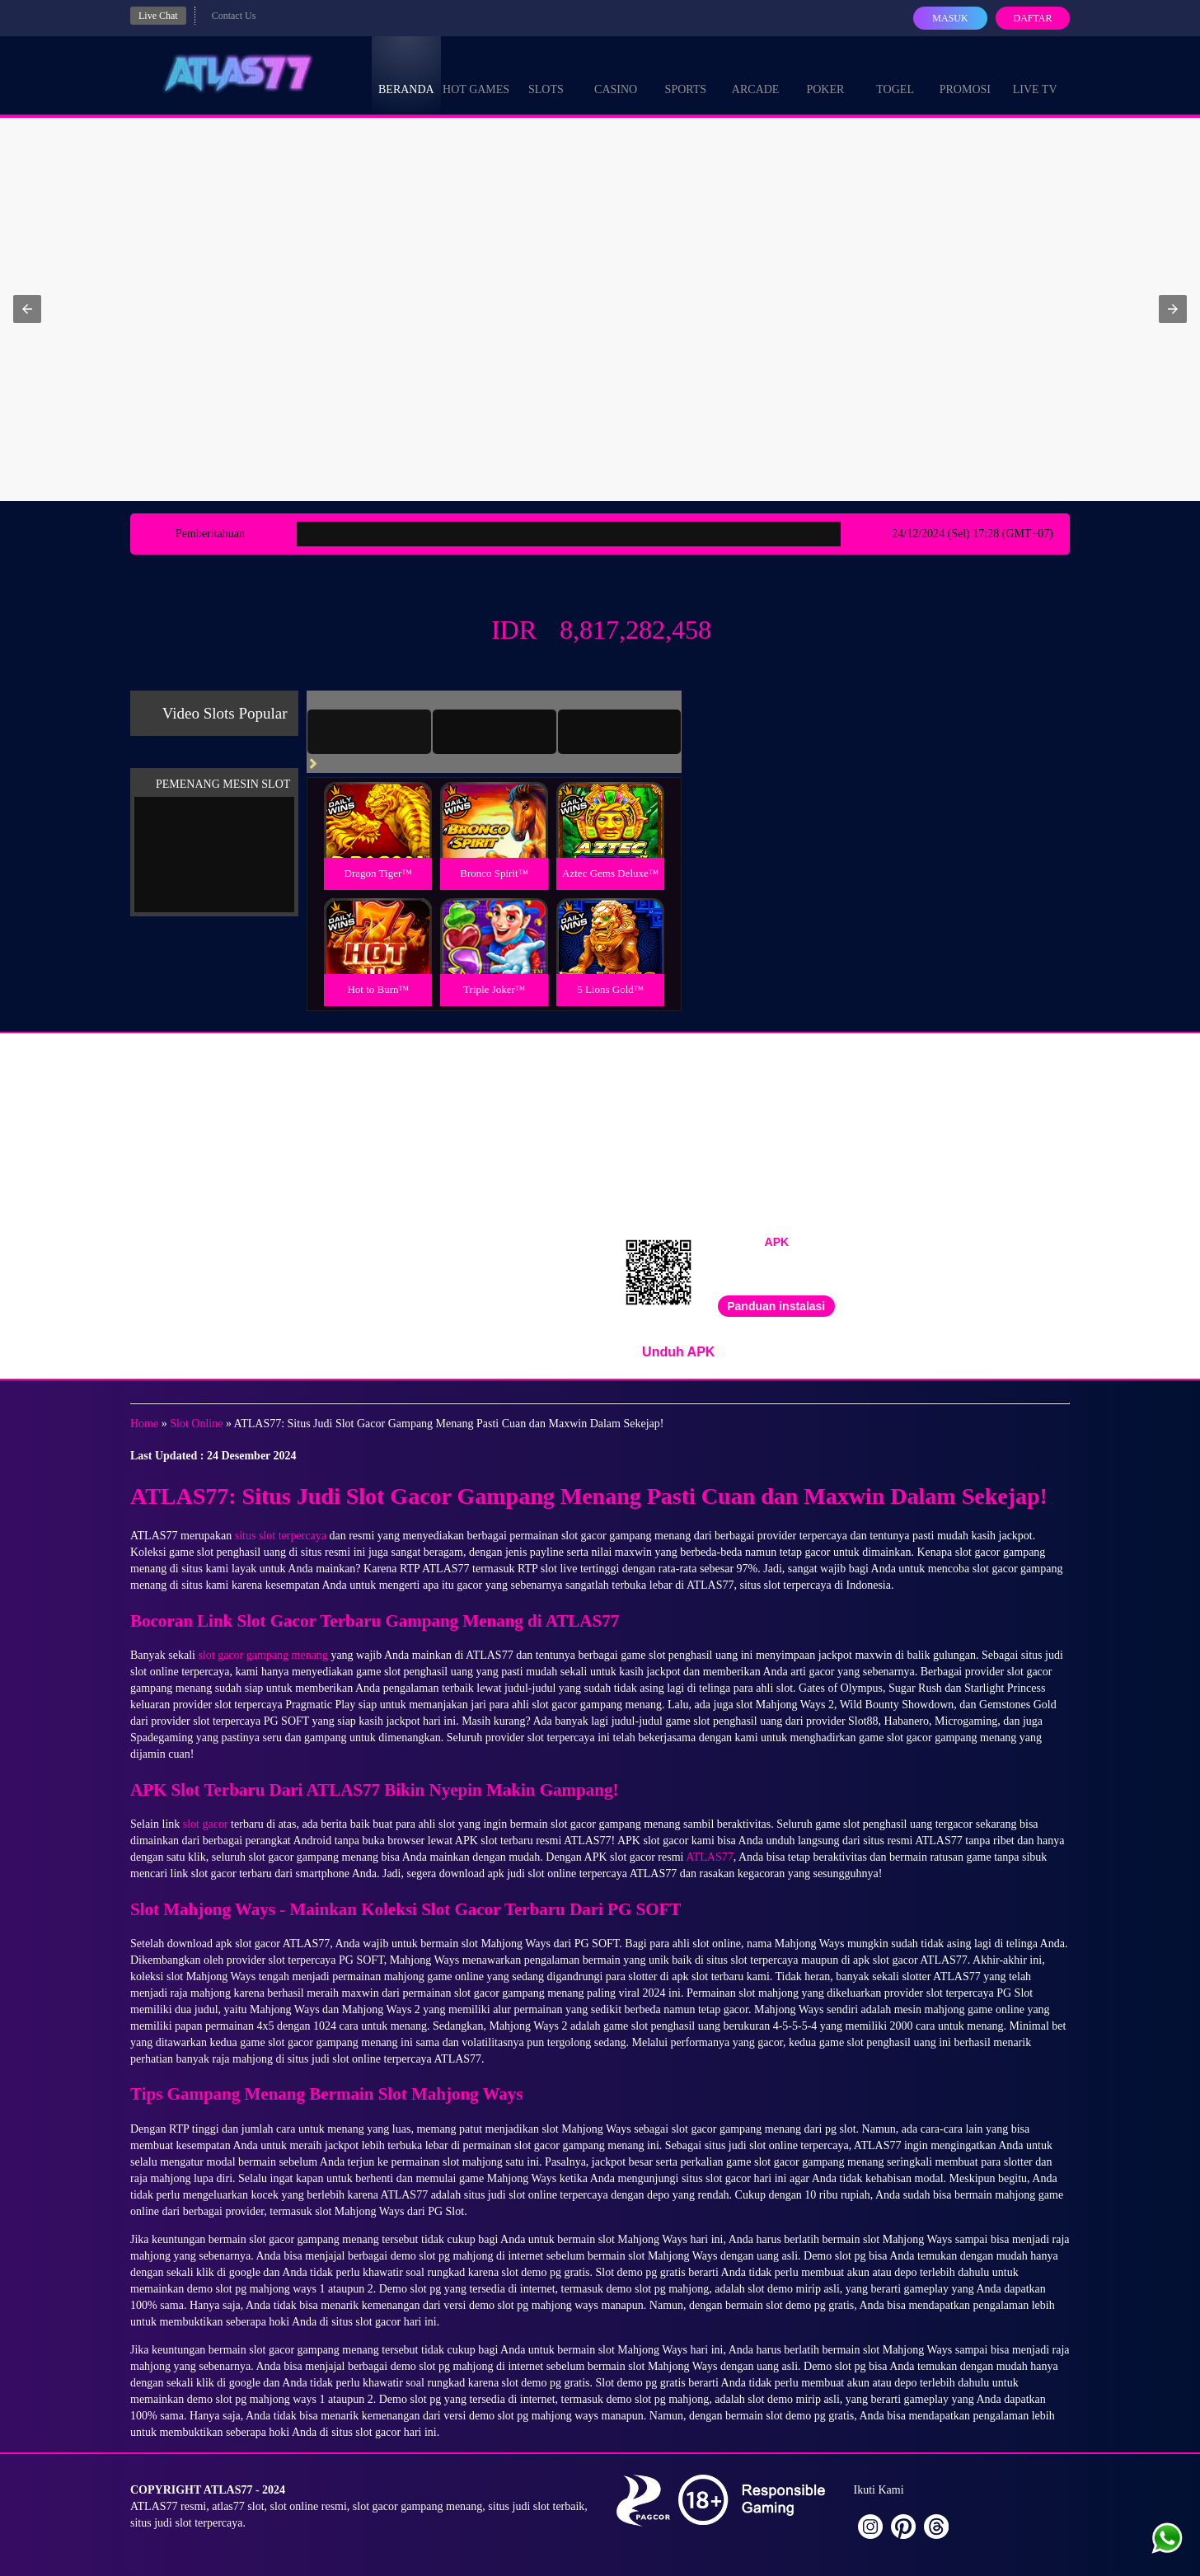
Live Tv (1035, 74)
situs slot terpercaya (280, 1535)
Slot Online (196, 1423)
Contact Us (234, 15)
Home (144, 1423)
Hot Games (476, 74)
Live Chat (158, 15)
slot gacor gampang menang (262, 1655)
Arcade (756, 74)
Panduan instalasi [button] (776, 1306)
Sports (686, 74)
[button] (27, 309)
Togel (895, 74)
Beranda (406, 74)
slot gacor (205, 1824)
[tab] (369, 732)
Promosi (965, 74)
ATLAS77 (710, 1857)
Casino (615, 74)
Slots (546, 74)
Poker (825, 74)
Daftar (1032, 18)
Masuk (950, 18)
